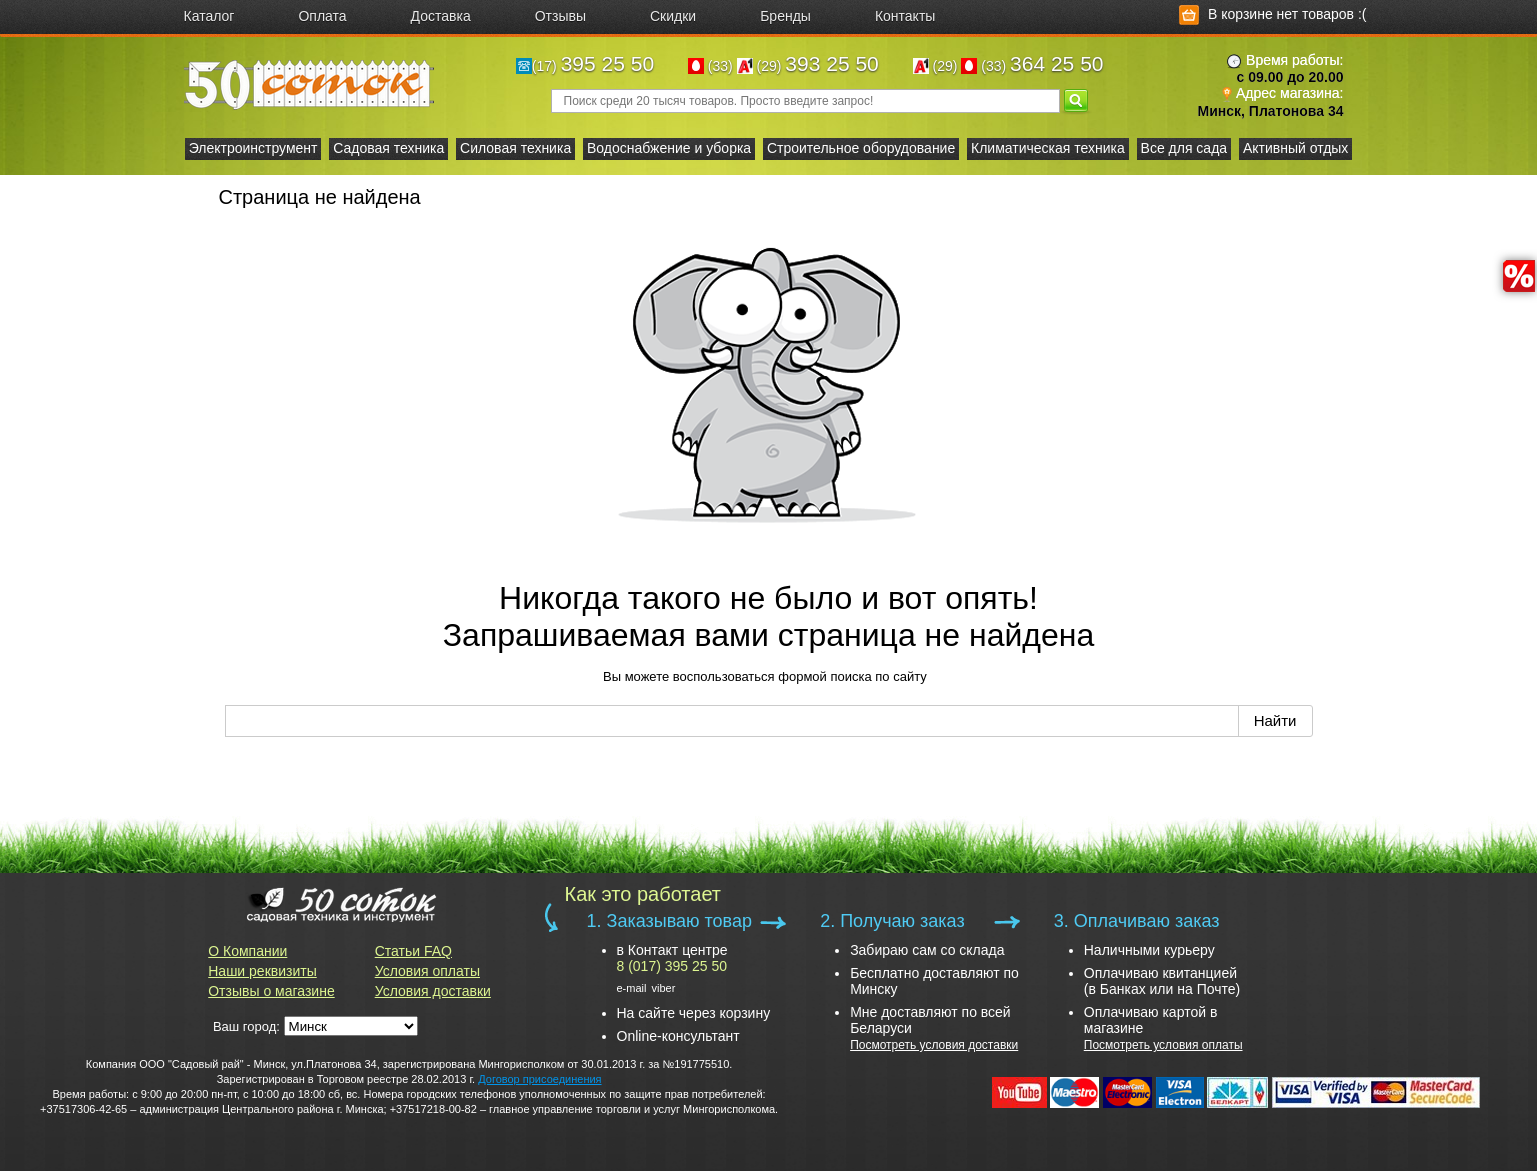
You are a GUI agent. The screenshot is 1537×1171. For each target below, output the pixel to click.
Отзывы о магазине (271, 991)
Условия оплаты (427, 971)
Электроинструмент (253, 148)
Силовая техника (515, 148)
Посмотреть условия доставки (934, 1045)
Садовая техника (388, 148)
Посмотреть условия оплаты (1163, 1045)
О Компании (247, 951)
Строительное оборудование (861, 148)
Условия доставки (433, 991)
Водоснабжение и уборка (669, 148)
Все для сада (1184, 148)
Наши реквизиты (262, 971)
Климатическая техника (1048, 148)
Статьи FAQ (413, 951)
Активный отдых (1295, 148)
